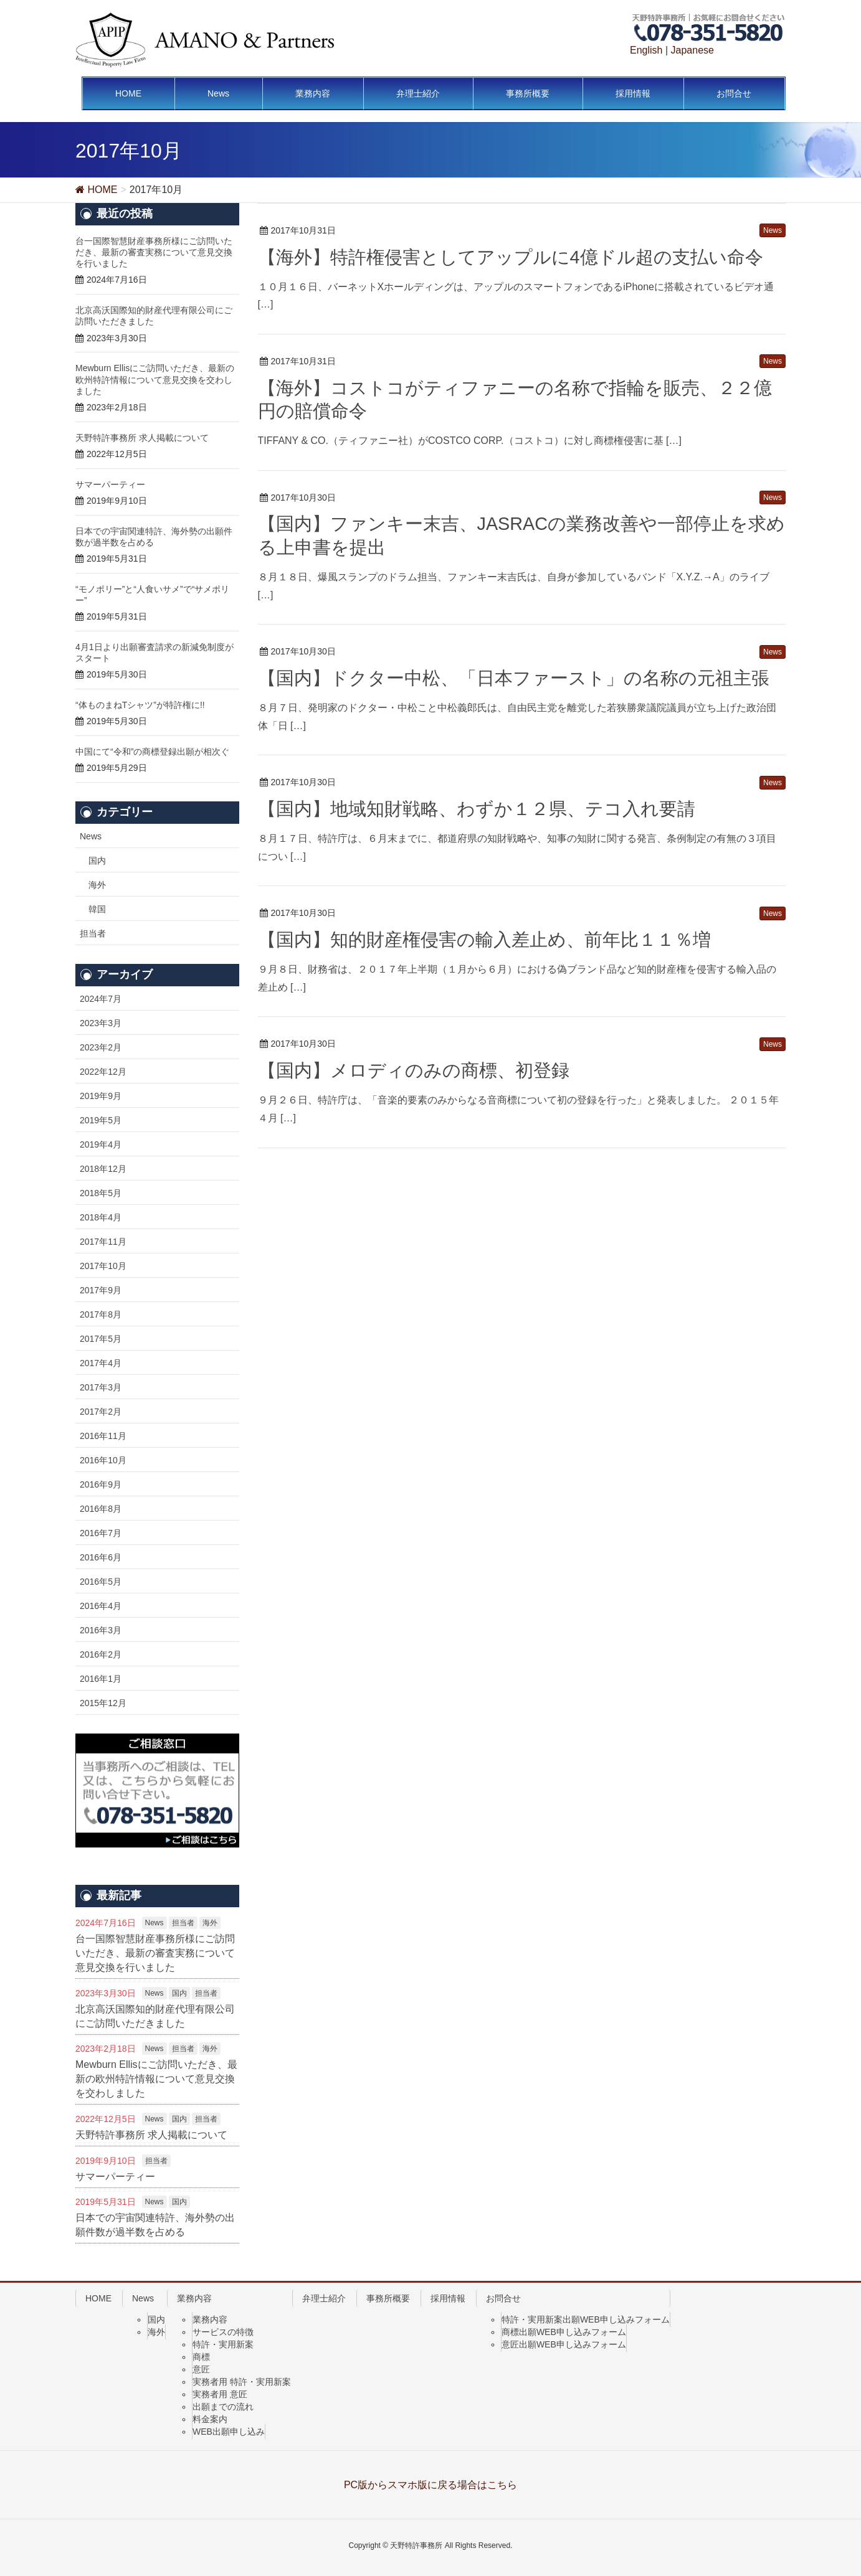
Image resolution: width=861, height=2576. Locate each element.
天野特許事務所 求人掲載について (142, 438)
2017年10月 (103, 1266)
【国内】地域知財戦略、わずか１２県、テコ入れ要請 (476, 809)
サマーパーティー (110, 484)
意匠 (201, 2369)
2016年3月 (100, 1630)
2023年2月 (100, 1047)
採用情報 (447, 2298)
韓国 (97, 909)
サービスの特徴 (223, 2332)
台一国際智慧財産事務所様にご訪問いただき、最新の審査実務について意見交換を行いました (153, 252)
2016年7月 (100, 1533)
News (91, 836)
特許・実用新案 (223, 2344)
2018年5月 (100, 1193)
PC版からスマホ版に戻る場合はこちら (430, 2484)
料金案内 (210, 2419)
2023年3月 (100, 1023)
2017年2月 (100, 1412)
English (646, 50)
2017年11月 (103, 1242)
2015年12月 (103, 1703)
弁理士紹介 (324, 2298)
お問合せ (503, 2298)
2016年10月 (103, 1460)
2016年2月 (100, 1654)
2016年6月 (100, 1557)
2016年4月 (100, 1606)
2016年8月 (100, 1509)
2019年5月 (100, 1120)
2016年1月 (100, 1679)
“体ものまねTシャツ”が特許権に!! (140, 705)
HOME (98, 2298)
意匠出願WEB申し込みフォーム (564, 2344)
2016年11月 (103, 1436)
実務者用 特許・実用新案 (242, 2382)
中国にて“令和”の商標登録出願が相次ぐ (152, 752)
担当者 (93, 933)
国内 (97, 861)
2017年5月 (100, 1339)
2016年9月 (100, 1484)
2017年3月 (100, 1387)
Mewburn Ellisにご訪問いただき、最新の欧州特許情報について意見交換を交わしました (154, 379)
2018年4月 (100, 1217)
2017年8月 (100, 1314)
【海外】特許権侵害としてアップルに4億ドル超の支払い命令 (510, 257)
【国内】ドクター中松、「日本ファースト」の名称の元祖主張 (513, 678)
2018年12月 (103, 1169)
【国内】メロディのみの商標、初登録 (413, 1070)
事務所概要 (388, 2298)
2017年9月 (100, 1290)
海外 (97, 885)
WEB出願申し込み (229, 2432)
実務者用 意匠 (220, 2394)
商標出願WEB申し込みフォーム (564, 2332)
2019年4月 (100, 1144)
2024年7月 (100, 999)
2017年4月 (100, 1363)
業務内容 (194, 2298)
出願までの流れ (223, 2407)
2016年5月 (100, 1582)
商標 (201, 2357)
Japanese (692, 50)
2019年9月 (100, 1096)
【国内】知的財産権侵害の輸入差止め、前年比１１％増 (484, 940)
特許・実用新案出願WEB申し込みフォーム (586, 2319)
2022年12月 (103, 1072)
